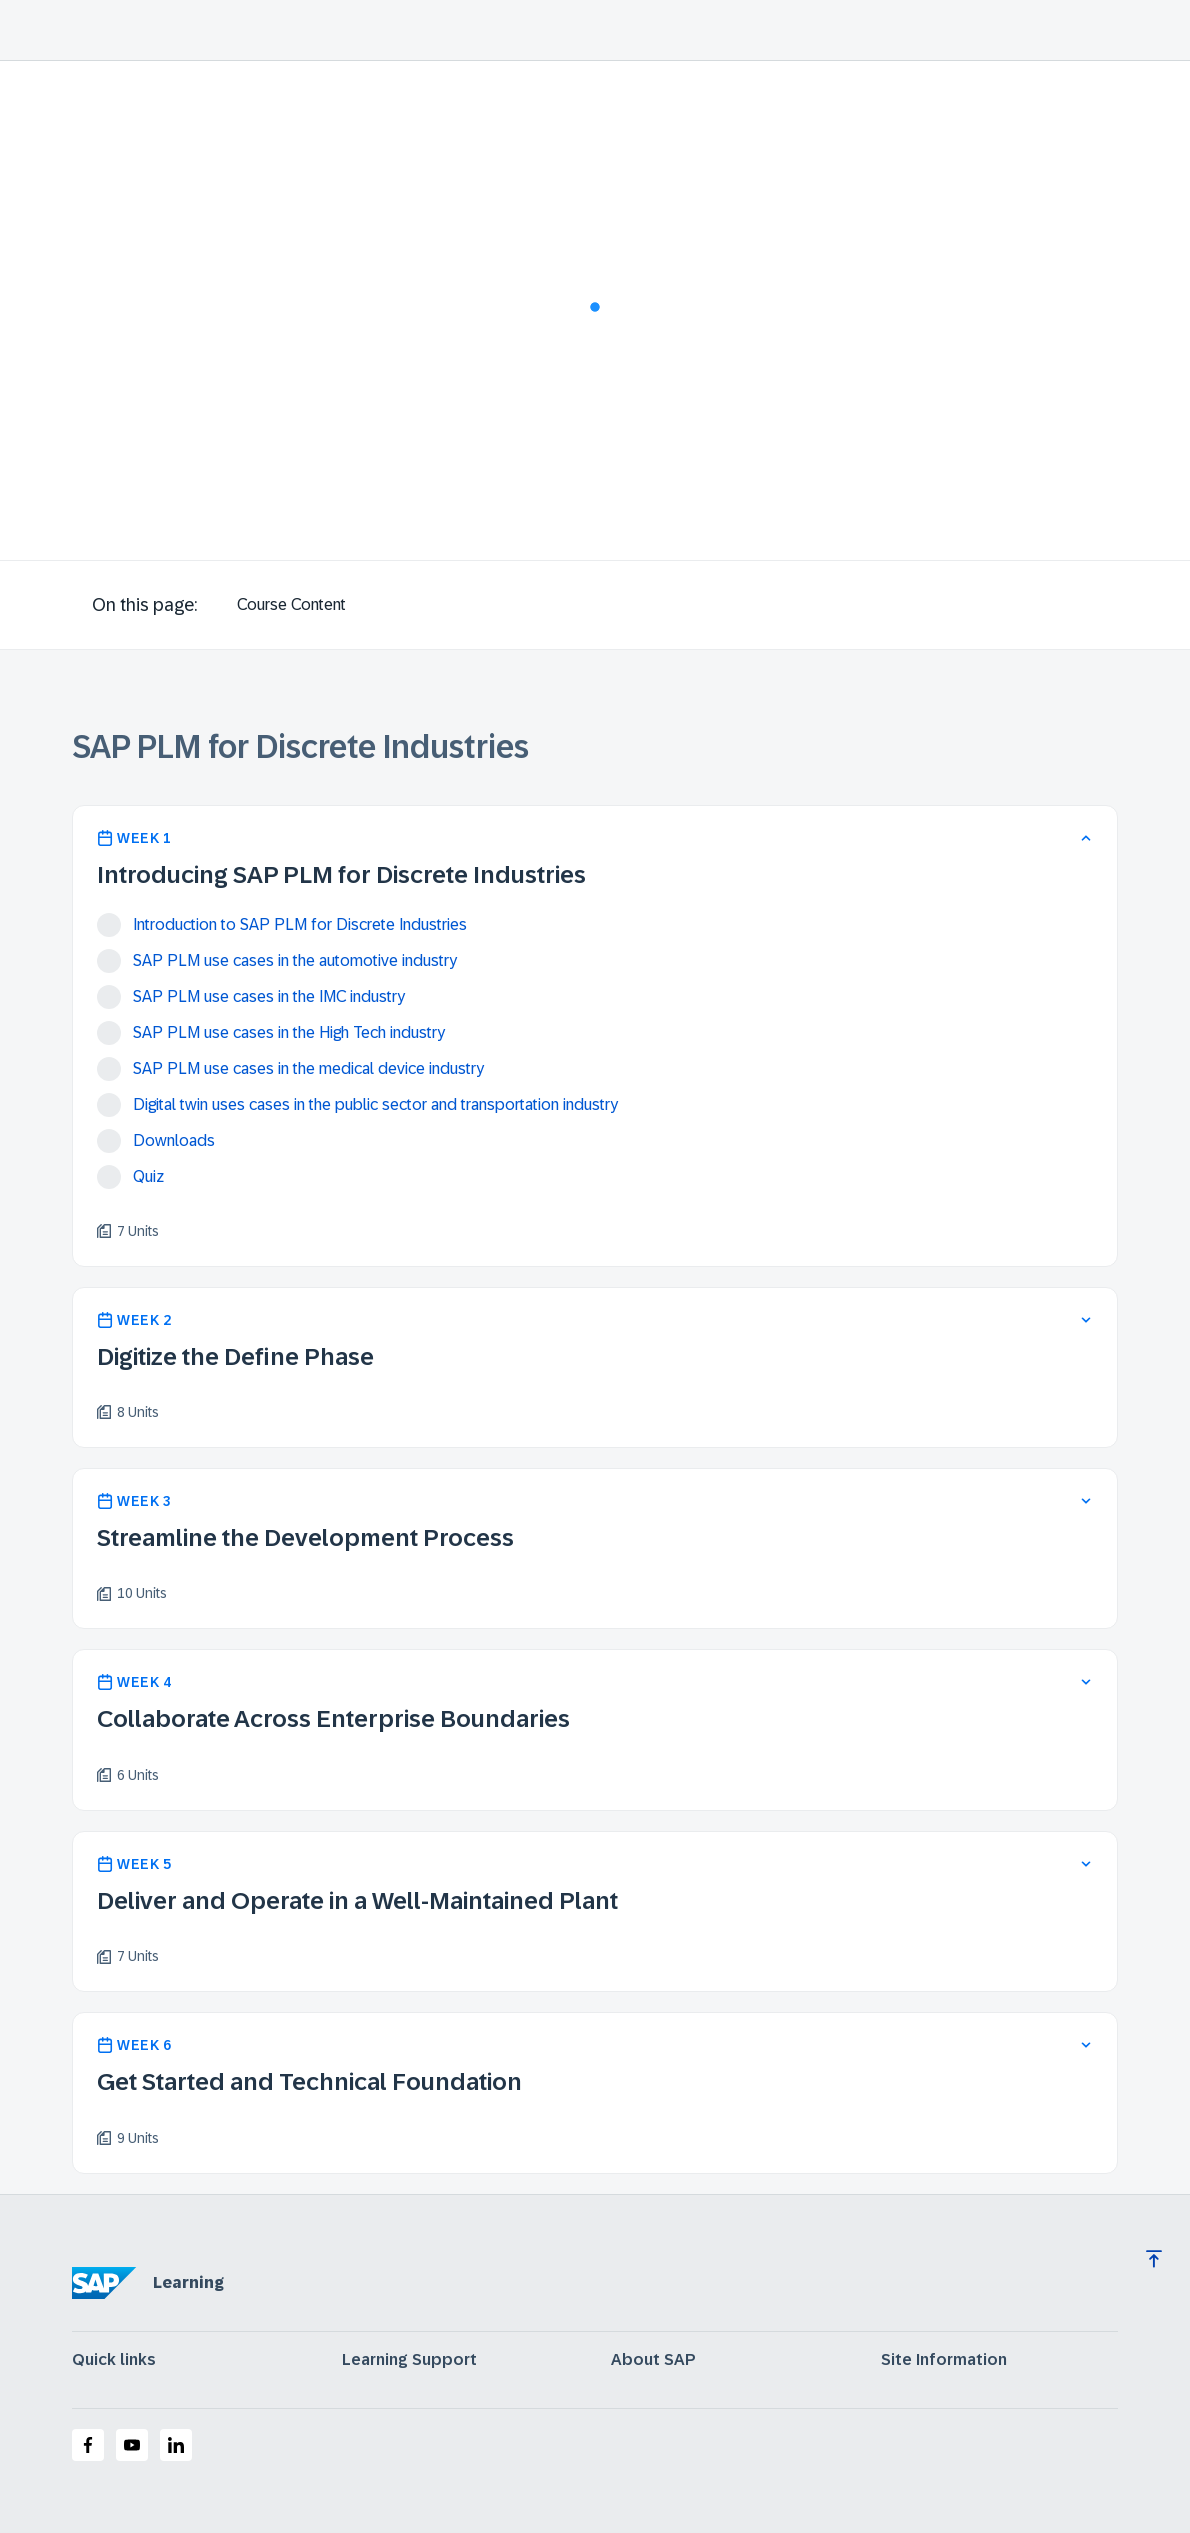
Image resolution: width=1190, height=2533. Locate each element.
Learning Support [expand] (409, 2360)
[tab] (291, 605)
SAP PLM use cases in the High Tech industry (289, 1032)
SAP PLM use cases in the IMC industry (269, 996)
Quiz (148, 1176)
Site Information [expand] (944, 2360)
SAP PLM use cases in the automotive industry (295, 960)
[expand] (1086, 1320)
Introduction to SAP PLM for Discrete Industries (300, 924)
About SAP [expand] (653, 2360)
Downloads (174, 1140)
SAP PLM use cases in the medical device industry (308, 1068)
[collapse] (1086, 838)
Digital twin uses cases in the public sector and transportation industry (375, 1104)
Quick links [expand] (114, 2360)
